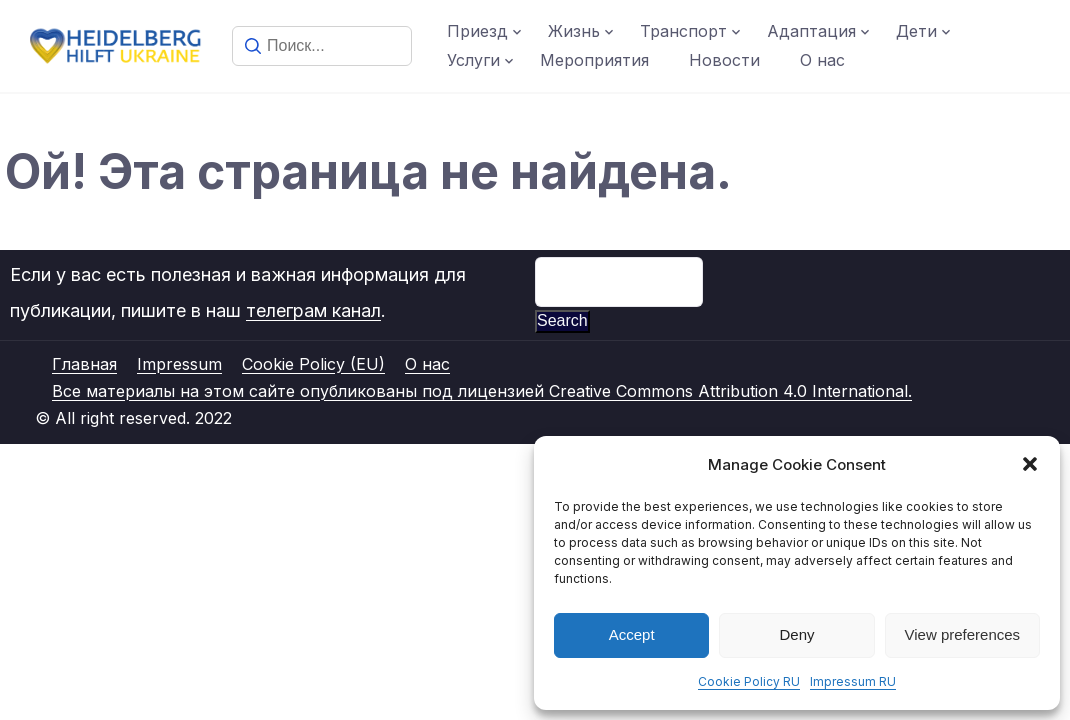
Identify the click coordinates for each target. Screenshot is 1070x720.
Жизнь (574, 31)
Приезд (477, 31)
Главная (84, 364)
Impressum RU (853, 681)
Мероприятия (594, 60)
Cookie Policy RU (749, 681)
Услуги (473, 60)
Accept (632, 634)
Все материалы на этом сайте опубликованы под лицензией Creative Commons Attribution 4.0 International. (482, 391)
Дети (916, 31)
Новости (724, 60)
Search (562, 320)
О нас (822, 60)
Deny (796, 634)
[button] (1030, 464)
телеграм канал (313, 310)
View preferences (963, 634)
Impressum (179, 364)
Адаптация (811, 31)
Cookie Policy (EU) (313, 364)
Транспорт (683, 31)
